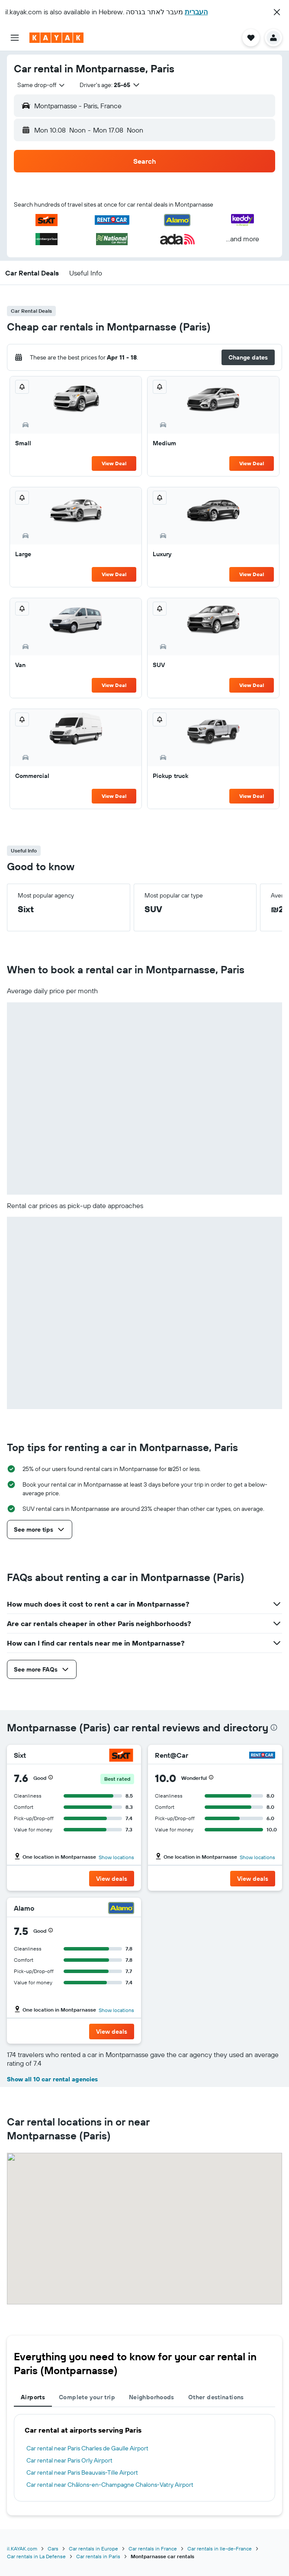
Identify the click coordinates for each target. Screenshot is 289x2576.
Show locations (116, 1857)
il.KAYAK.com (22, 2548)
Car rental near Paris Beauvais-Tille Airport (82, 2472)
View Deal (114, 463)
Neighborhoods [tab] (151, 2397)
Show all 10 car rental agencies (52, 2079)
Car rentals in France (152, 2548)
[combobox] (41, 85)
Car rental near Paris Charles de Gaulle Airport (87, 2448)
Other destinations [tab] (216, 2397)
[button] (277, 12)
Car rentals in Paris (98, 2556)
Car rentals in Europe (93, 2548)
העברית (196, 11)
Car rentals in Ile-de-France (219, 2548)
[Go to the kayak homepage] (56, 37)
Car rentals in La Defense (36, 2556)
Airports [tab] (33, 2397)
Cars (53, 2548)
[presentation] (274, 1727)
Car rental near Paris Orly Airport (69, 2460)
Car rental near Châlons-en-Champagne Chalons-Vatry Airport (109, 2485)
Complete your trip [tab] (87, 2397)
